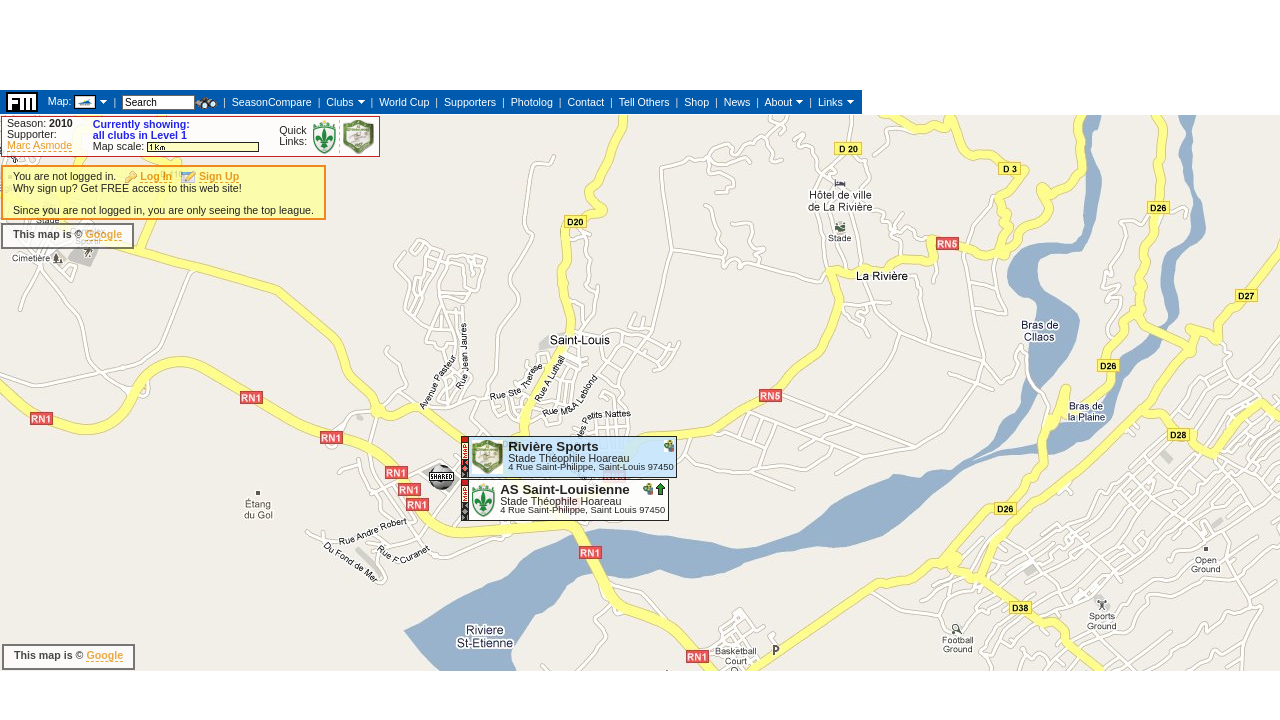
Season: (40, 123)
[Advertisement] (364, 555)
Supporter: (32, 134)
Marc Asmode (39, 145)
